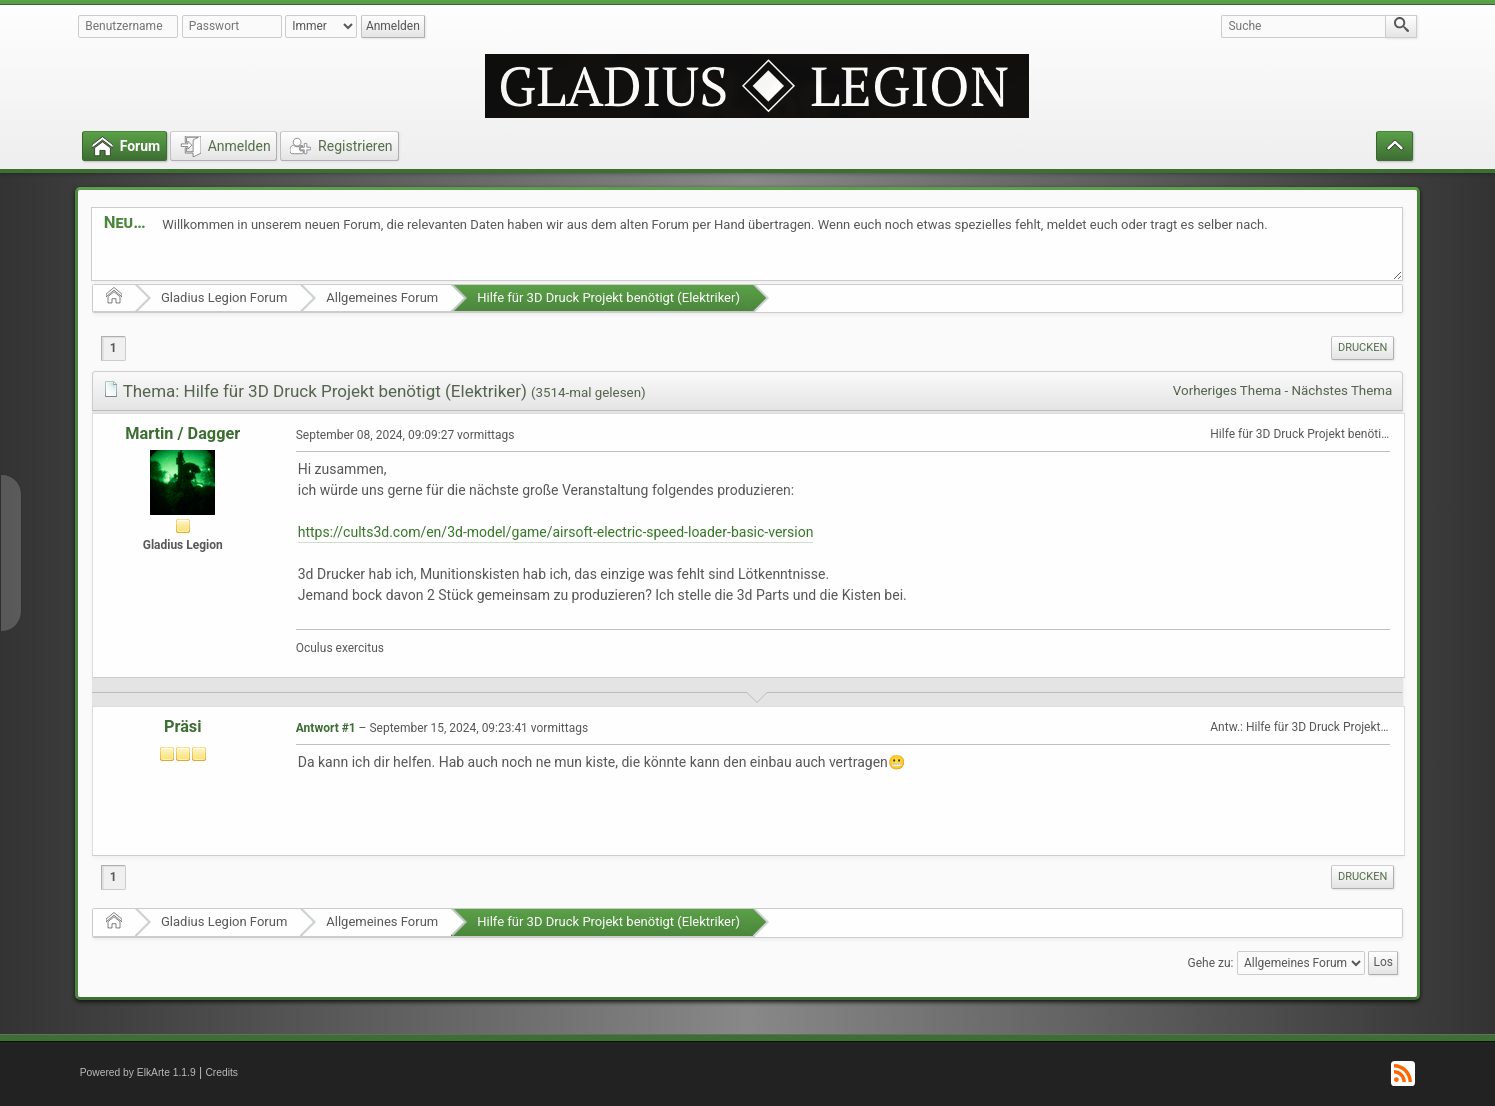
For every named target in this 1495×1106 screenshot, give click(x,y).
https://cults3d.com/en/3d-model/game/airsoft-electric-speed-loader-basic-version (556, 532)
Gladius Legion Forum (224, 297)
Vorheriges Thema (1227, 390)
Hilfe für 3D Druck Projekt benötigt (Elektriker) (608, 297)
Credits (221, 1072)
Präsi (183, 726)
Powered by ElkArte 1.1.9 (138, 1072)
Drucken (1362, 347)
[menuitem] (1362, 348)
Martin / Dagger (182, 433)
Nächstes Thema (1342, 390)
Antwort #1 (326, 728)
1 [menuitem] (113, 348)
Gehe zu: (1211, 962)
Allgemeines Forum (382, 297)
